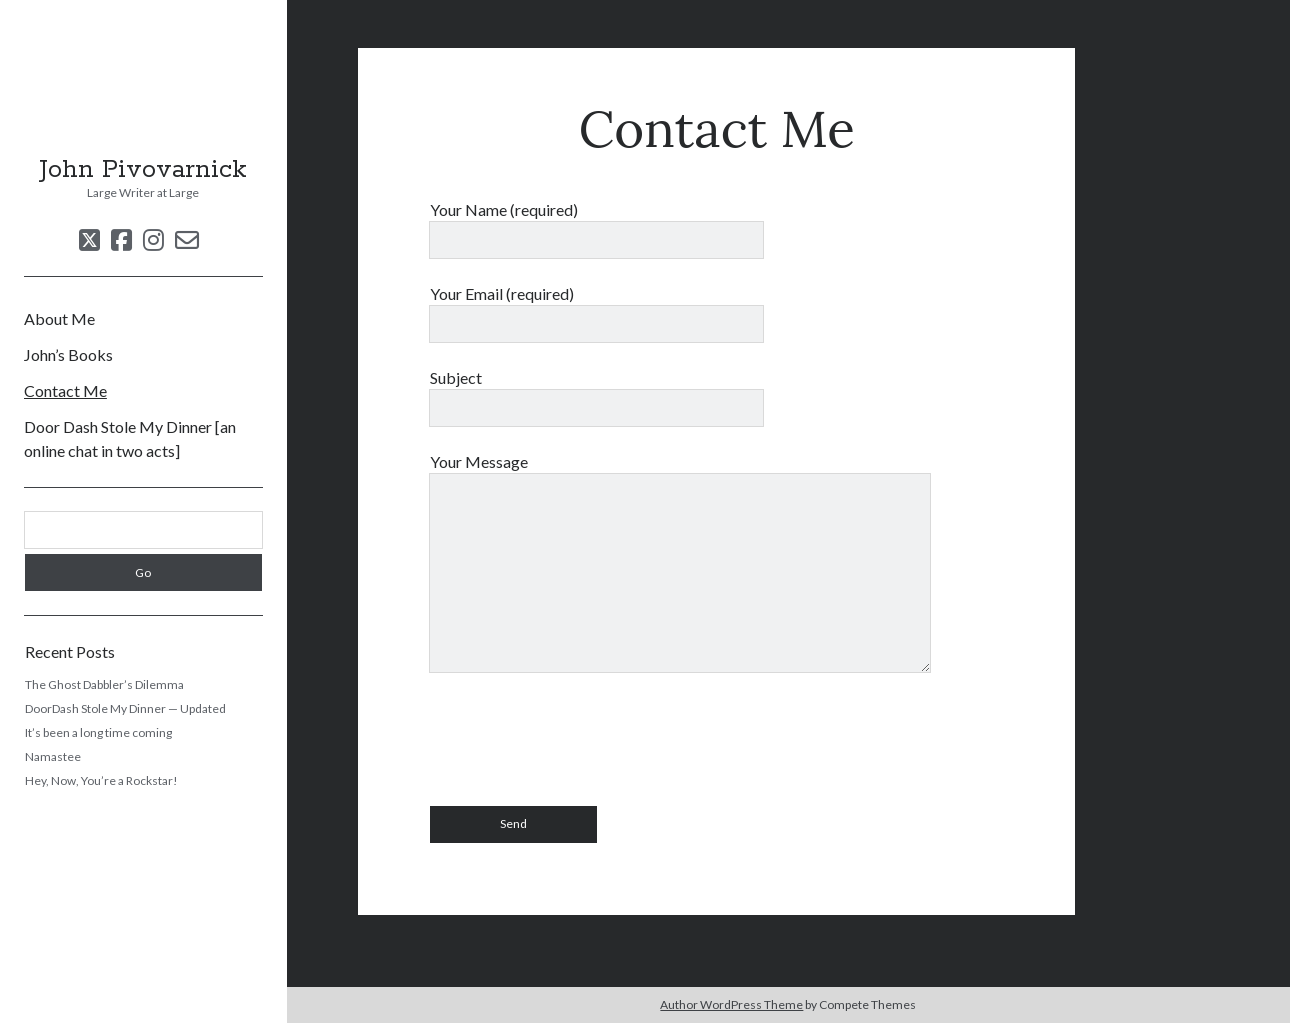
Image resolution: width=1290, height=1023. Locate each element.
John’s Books (68, 354)
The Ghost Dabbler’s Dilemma (104, 684)
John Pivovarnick (143, 170)
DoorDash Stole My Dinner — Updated (125, 708)
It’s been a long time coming (98, 732)
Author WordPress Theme (731, 1004)
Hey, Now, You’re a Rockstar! (101, 780)
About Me (59, 318)
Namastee (53, 756)
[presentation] (582, 741)
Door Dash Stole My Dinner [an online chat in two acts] (130, 438)
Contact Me (65, 390)
